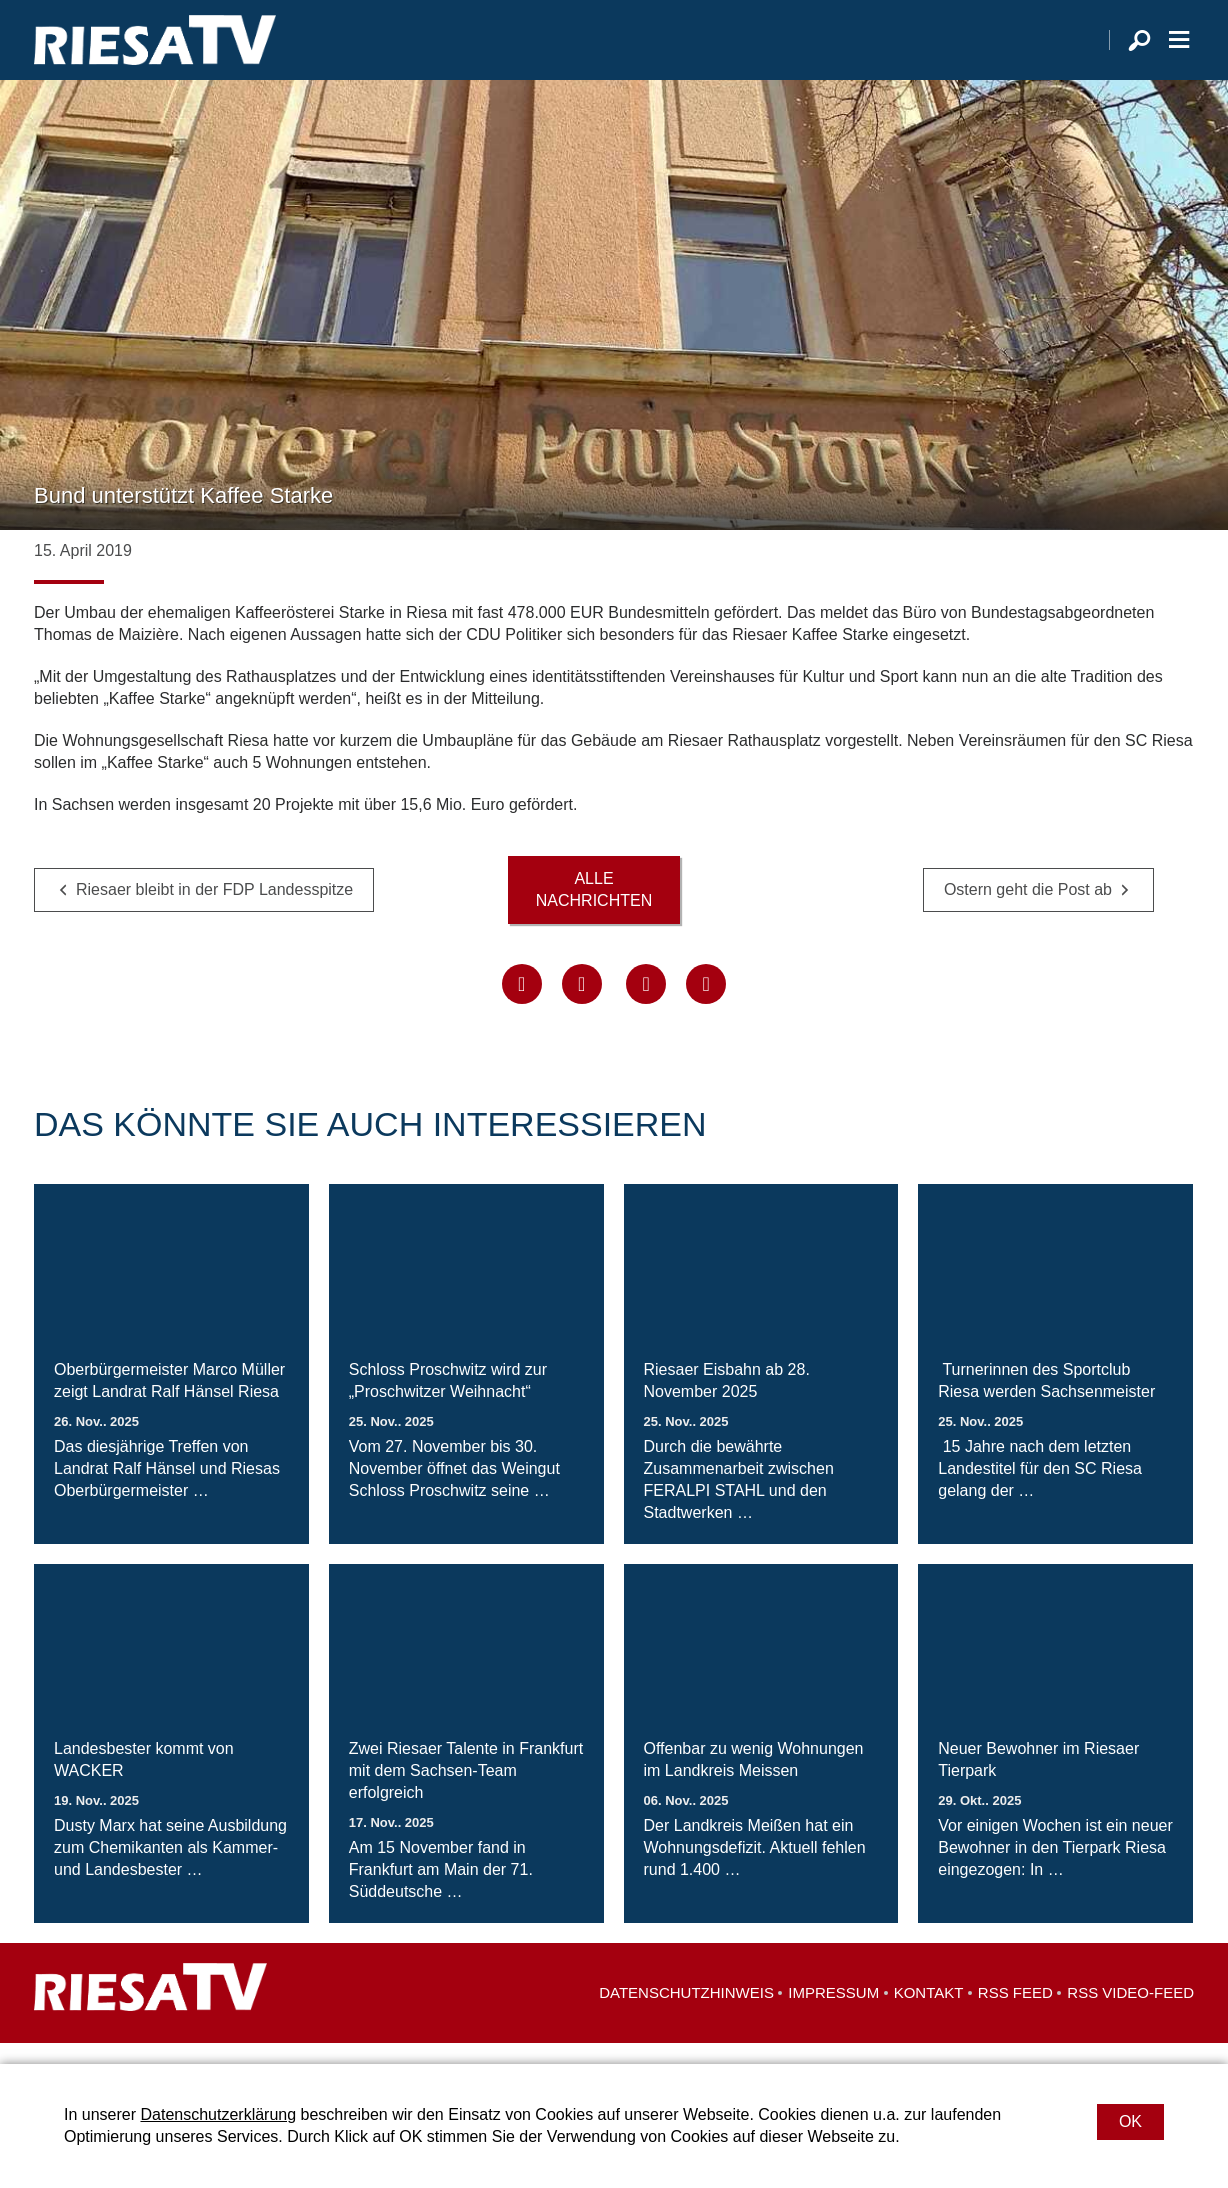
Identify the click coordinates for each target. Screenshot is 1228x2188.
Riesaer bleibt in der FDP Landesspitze (214, 910)
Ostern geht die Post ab (1028, 910)
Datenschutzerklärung (218, 2114)
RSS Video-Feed (1130, 2013)
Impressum (833, 2013)
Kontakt (929, 2013)
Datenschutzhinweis (686, 2013)
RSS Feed (1015, 2013)
